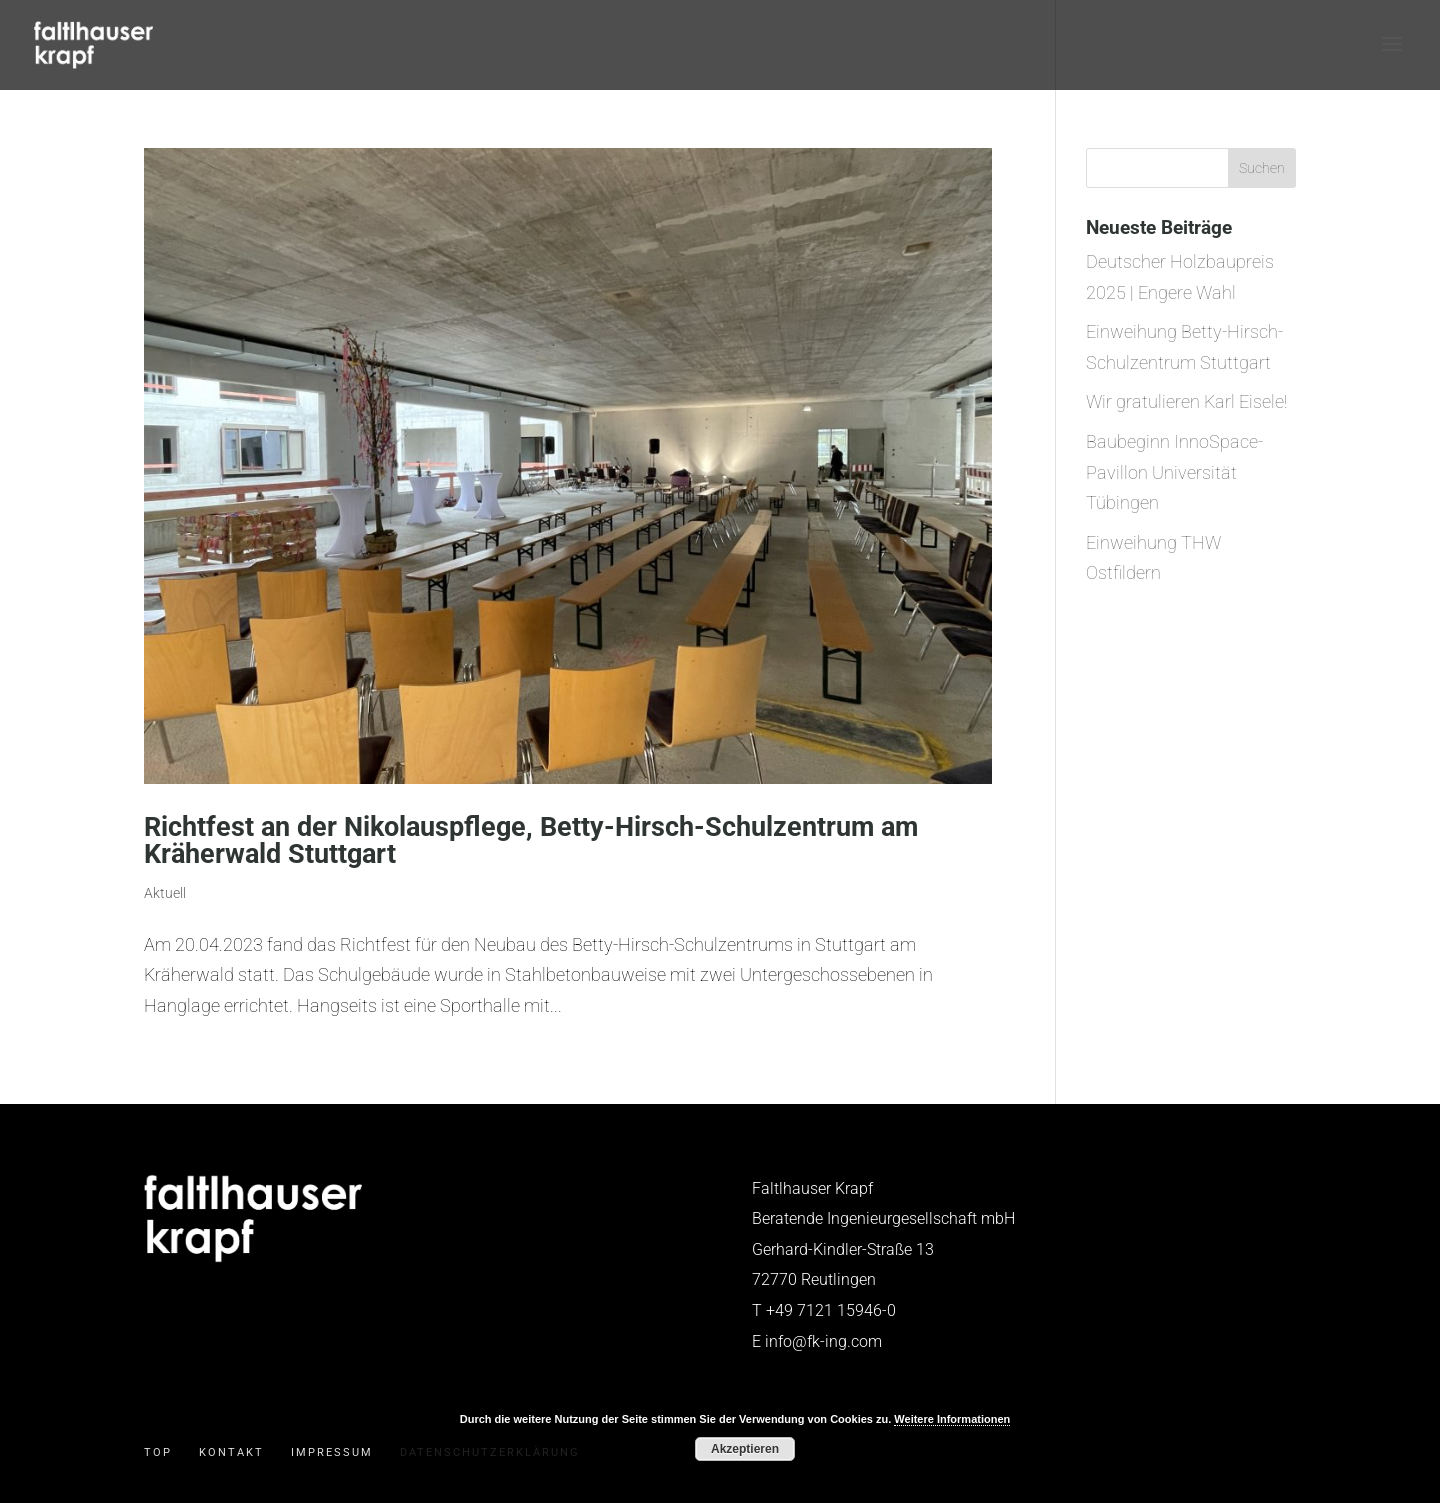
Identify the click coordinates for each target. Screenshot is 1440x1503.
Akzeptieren (745, 1449)
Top (158, 1452)
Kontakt (231, 1452)
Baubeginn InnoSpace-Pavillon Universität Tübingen (1174, 472)
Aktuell (165, 893)
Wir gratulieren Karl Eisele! (1186, 401)
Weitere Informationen (952, 1419)
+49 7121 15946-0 (831, 1310)
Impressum (332, 1452)
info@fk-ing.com (823, 1341)
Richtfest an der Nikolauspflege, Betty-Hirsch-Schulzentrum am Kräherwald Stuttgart (531, 840)
